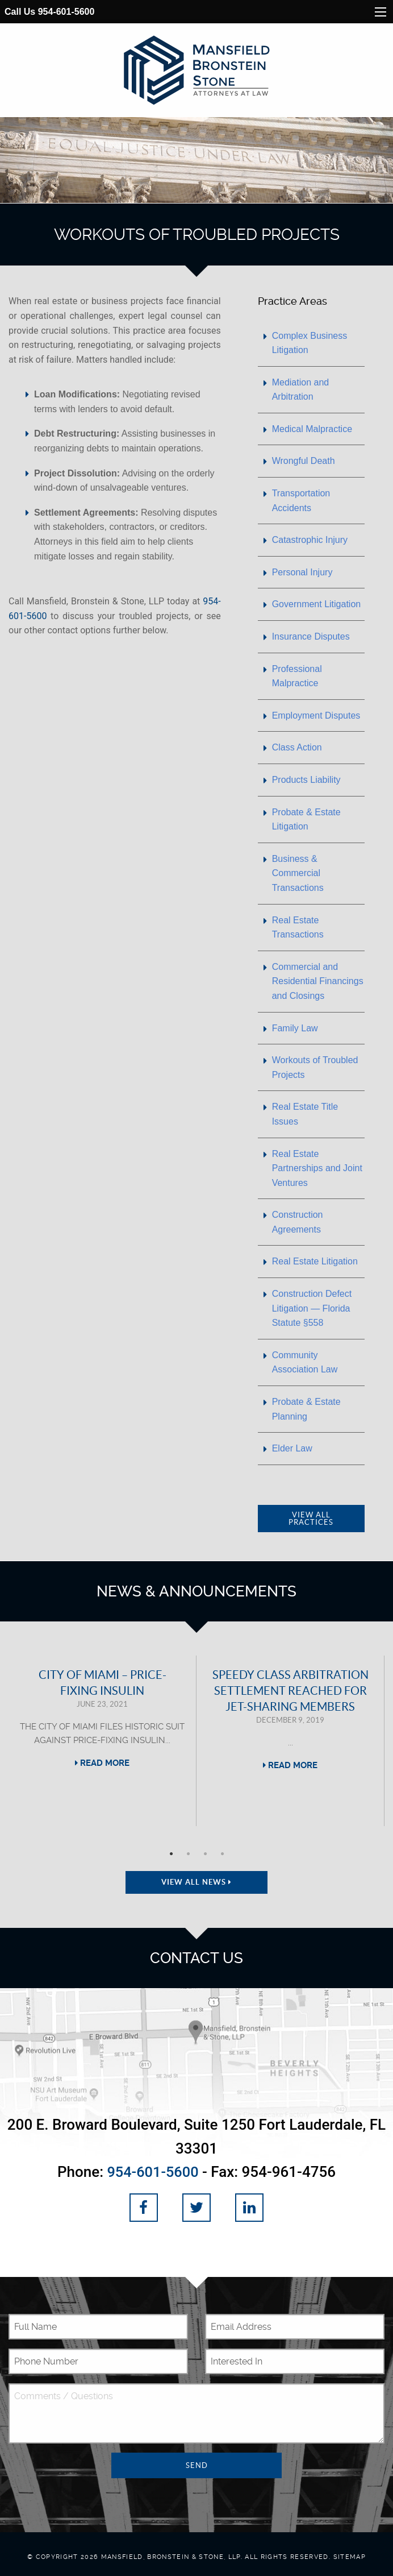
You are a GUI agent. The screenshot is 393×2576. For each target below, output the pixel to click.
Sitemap (349, 2556)
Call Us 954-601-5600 (49, 11)
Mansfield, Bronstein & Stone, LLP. (172, 2556)
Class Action (297, 747)
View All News (196, 1882)
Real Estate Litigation (315, 1261)
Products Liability (306, 780)
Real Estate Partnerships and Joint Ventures (317, 1168)
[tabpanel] (102, 1741)
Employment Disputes (316, 715)
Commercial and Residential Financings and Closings (317, 981)
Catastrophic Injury (310, 540)
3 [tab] (205, 1854)
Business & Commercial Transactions (298, 873)
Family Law (295, 1028)
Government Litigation (316, 604)
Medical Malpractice (312, 429)
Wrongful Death (303, 461)
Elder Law (292, 1448)
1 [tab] (171, 1854)
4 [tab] (222, 1854)
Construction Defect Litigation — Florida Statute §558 (312, 1308)
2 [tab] (188, 1854)
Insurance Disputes (311, 636)
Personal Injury (302, 572)
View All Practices (311, 1518)
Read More (102, 1763)
